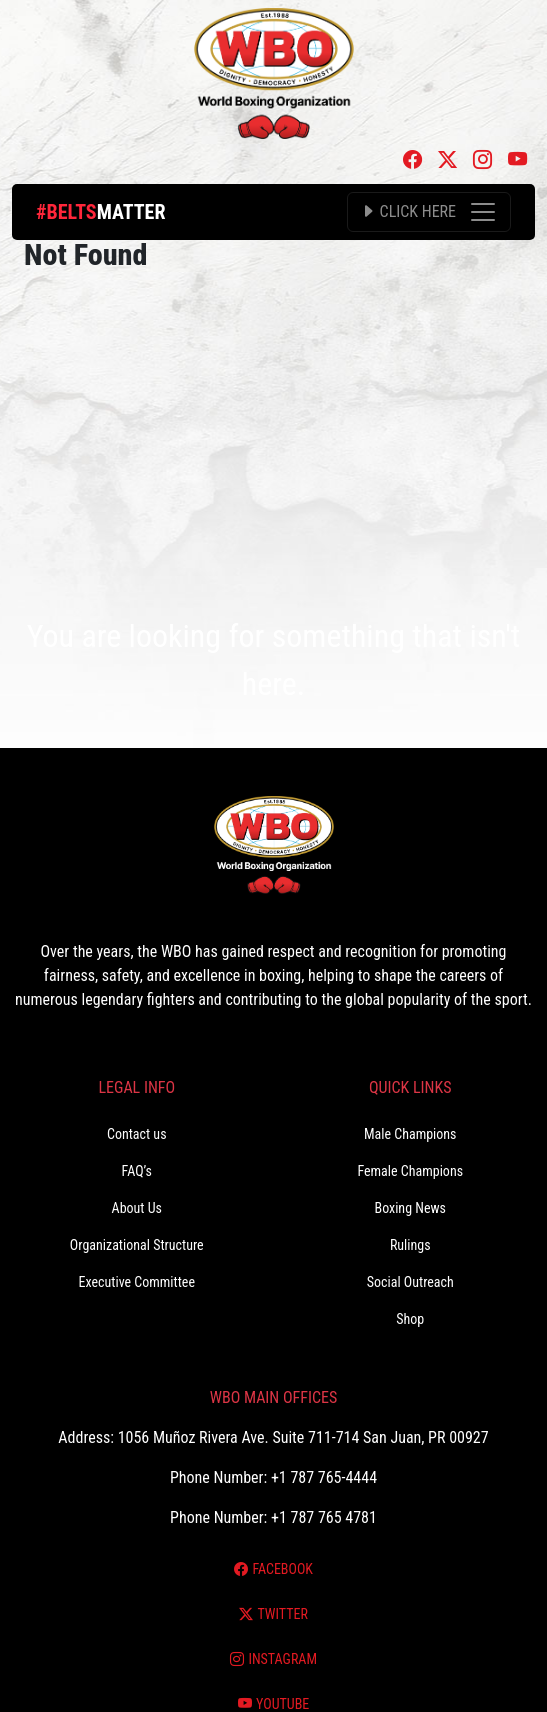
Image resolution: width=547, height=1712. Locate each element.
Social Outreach (410, 1282)
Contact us (137, 1134)
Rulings (410, 1245)
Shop (410, 1319)
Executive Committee (137, 1282)
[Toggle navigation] (429, 212)
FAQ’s (137, 1171)
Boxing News (410, 1208)
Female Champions (410, 1171)
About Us (137, 1208)
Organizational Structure (137, 1245)
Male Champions (410, 1134)
